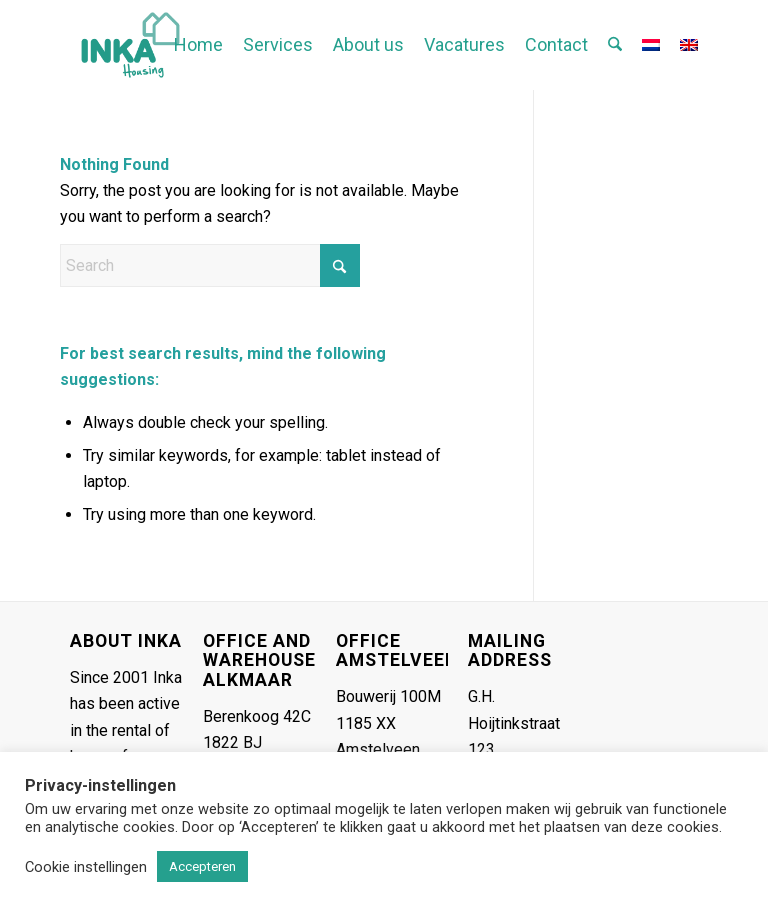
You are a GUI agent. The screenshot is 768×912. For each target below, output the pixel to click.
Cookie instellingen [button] (86, 867)
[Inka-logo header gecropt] (130, 45)
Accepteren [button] (202, 866)
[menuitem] (198, 45)
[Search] (615, 45)
